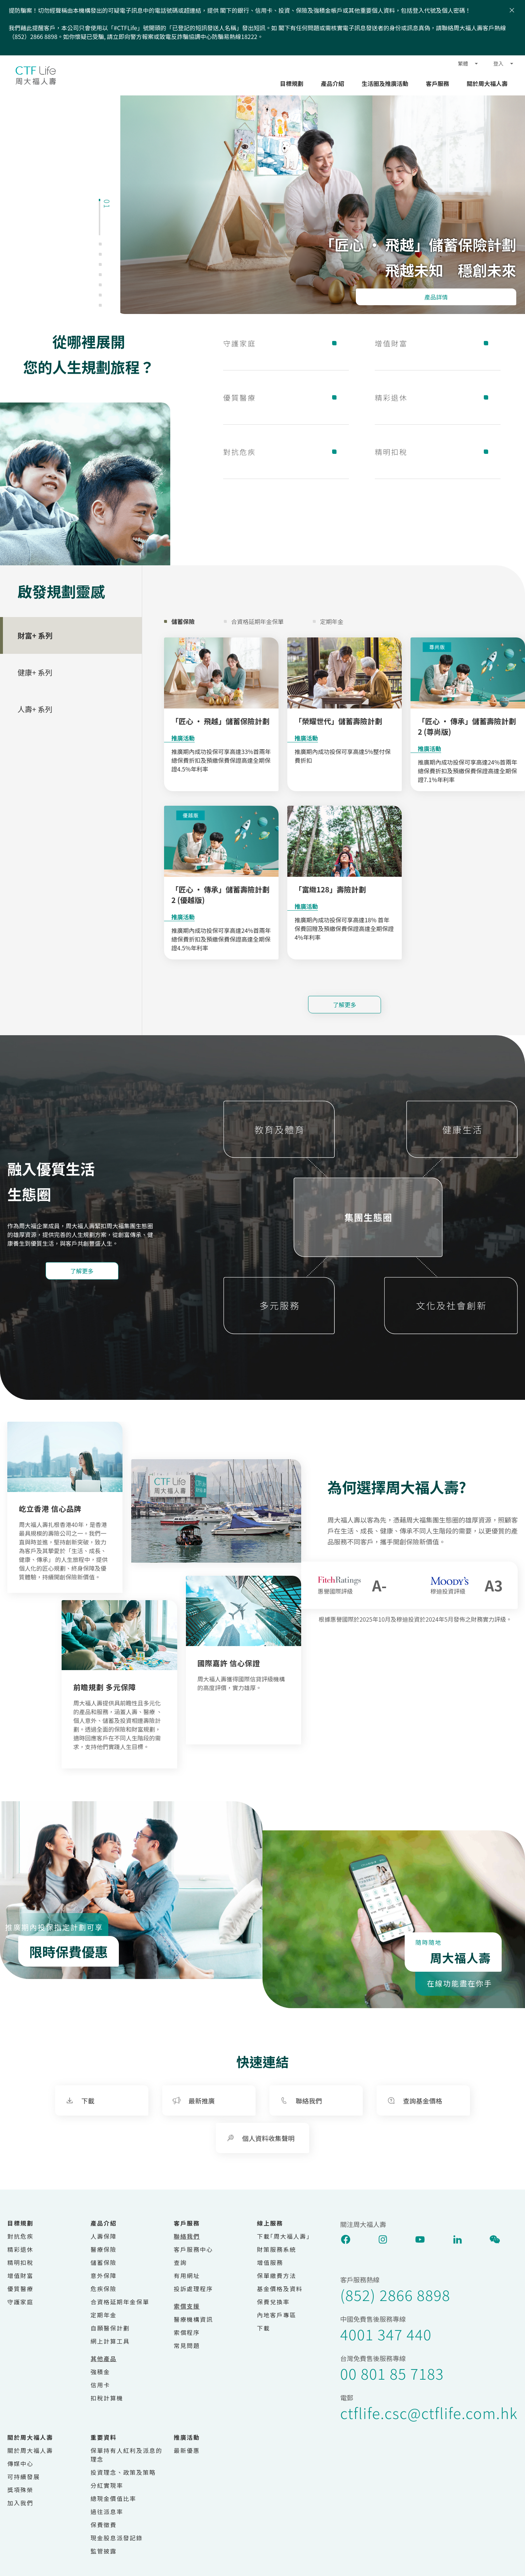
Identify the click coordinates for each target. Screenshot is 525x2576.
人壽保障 (103, 2236)
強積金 (100, 2371)
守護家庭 (286, 343)
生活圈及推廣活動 (385, 83)
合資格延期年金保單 (119, 2301)
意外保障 (103, 2275)
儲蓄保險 (103, 2262)
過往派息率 (106, 2511)
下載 (263, 2328)
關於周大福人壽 (487, 83)
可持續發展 (23, 2476)
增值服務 (270, 2262)
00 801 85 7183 (392, 2373)
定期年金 (103, 2314)
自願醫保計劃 (110, 2328)
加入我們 (20, 2502)
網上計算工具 (110, 2341)
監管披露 (103, 2550)
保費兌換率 (273, 2301)
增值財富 (438, 343)
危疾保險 (103, 2288)
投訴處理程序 (193, 2288)
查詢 (180, 2262)
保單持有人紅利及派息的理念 (126, 2454)
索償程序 (187, 2332)
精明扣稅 (438, 451)
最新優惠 (187, 2450)
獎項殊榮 (20, 2489)
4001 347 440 (386, 2334)
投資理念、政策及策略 (123, 2472)
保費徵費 (103, 2524)
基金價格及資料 (280, 2288)
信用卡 (100, 2384)
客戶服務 (437, 83)
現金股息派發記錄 (116, 2537)
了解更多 (344, 1004)
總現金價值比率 (113, 2498)
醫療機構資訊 (193, 2319)
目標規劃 (291, 83)
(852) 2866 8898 (395, 2295)
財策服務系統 (276, 2249)
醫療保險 (103, 2249)
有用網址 (187, 2275)
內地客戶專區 (276, 2314)
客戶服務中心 (193, 2249)
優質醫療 (286, 397)
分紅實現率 (106, 2485)
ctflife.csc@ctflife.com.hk (429, 2413)
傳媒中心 (20, 2463)
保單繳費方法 (276, 2275)
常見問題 (187, 2345)
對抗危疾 (286, 451)
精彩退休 (438, 397)
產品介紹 (332, 83)
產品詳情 (436, 296)
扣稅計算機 (106, 2398)
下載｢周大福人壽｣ (283, 2236)
